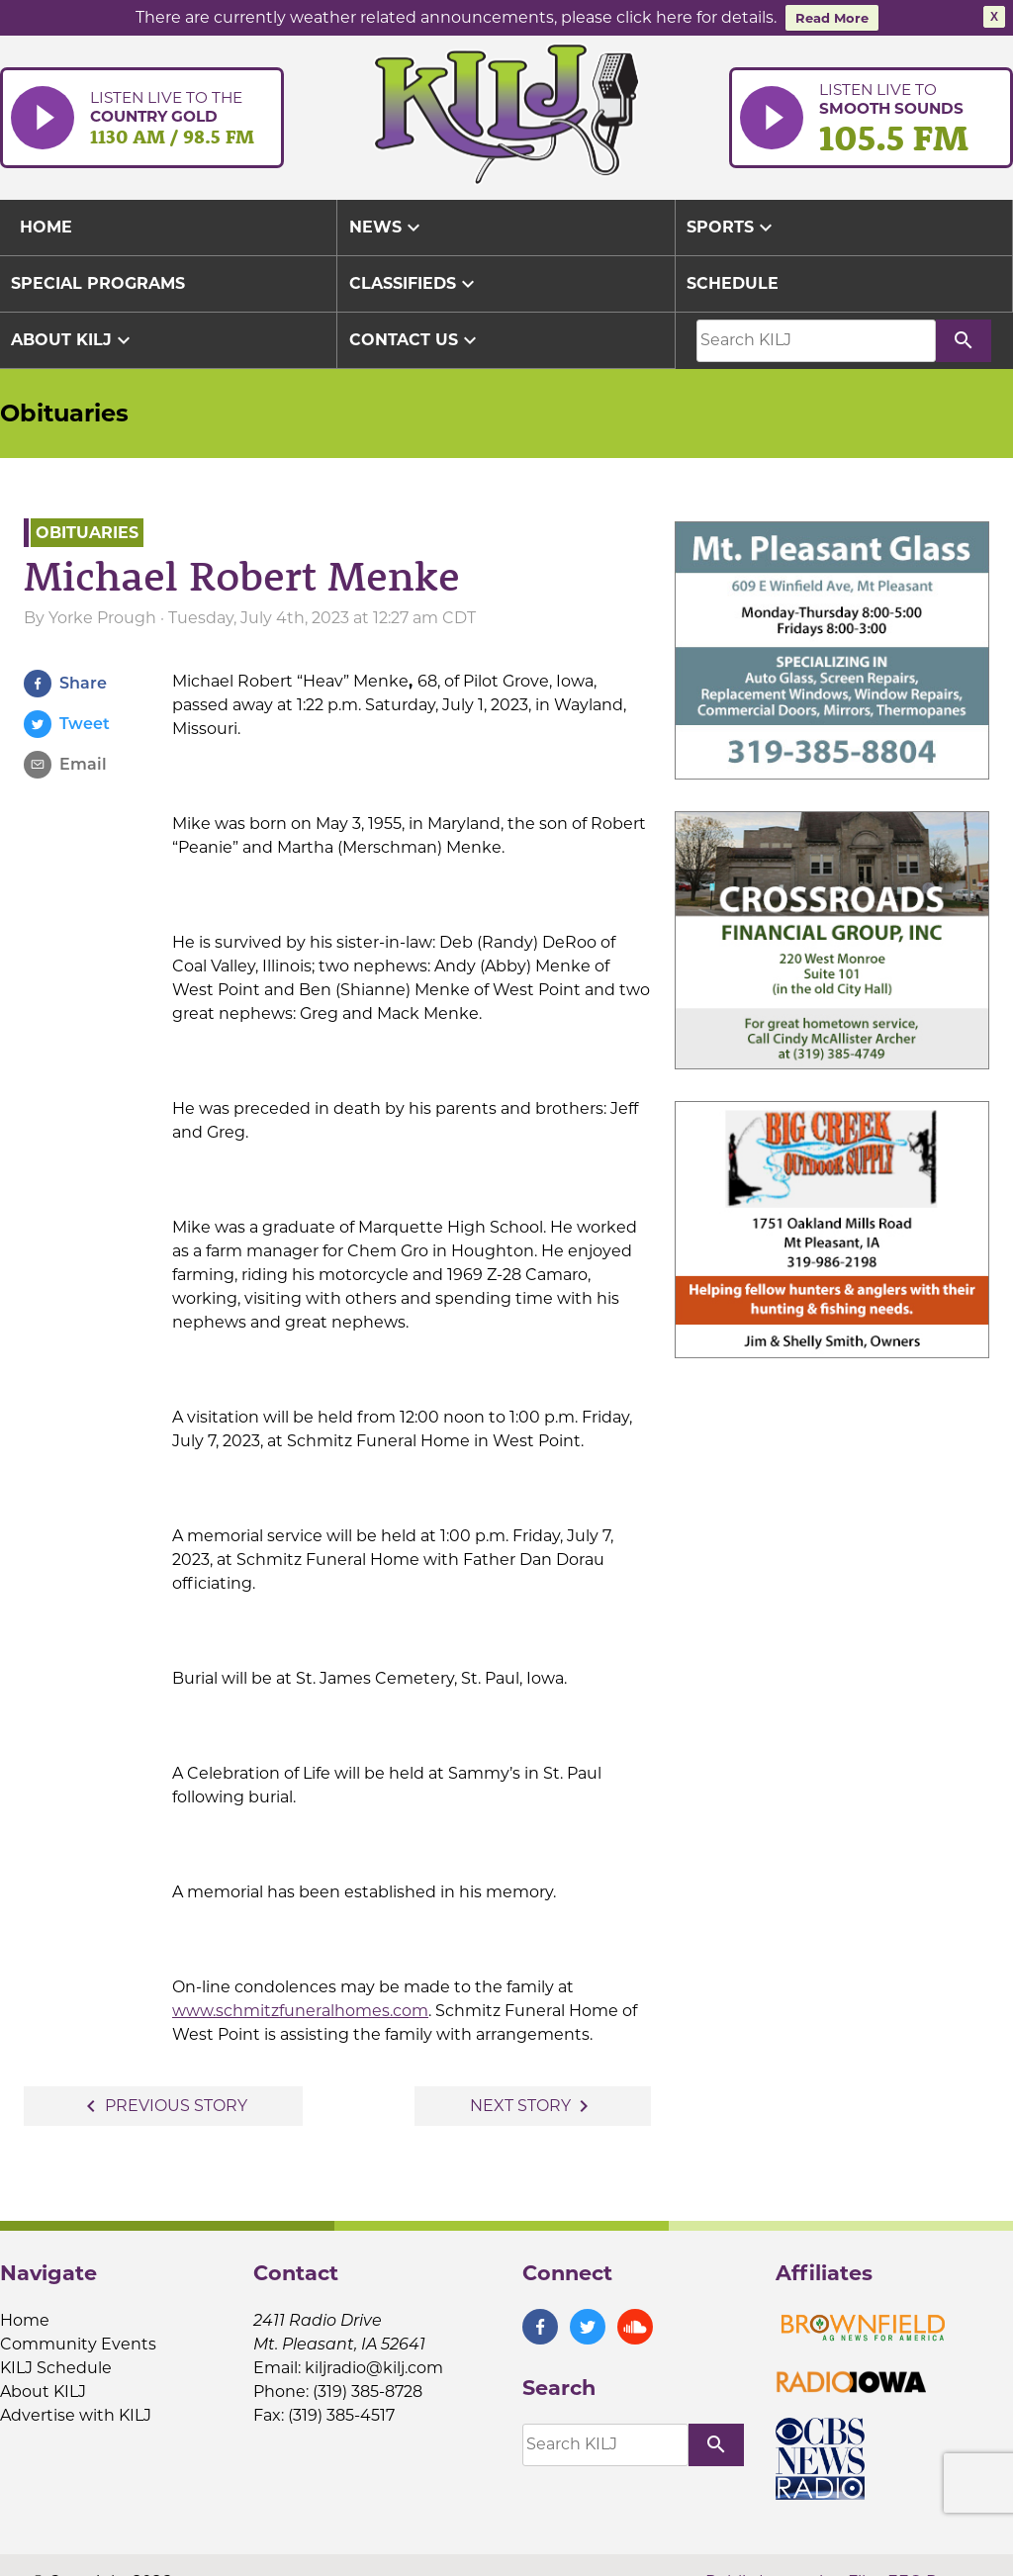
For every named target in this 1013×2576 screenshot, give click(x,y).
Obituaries (64, 409)
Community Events (78, 2340)
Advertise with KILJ (75, 2411)
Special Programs (98, 279)
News (387, 223)
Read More (832, 18)
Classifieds (414, 280)
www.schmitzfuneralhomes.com (300, 2006)
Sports (732, 223)
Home (24, 2316)
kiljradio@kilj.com (374, 2363)
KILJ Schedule (56, 2363)
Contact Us (415, 336)
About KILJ (73, 336)
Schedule (733, 279)
